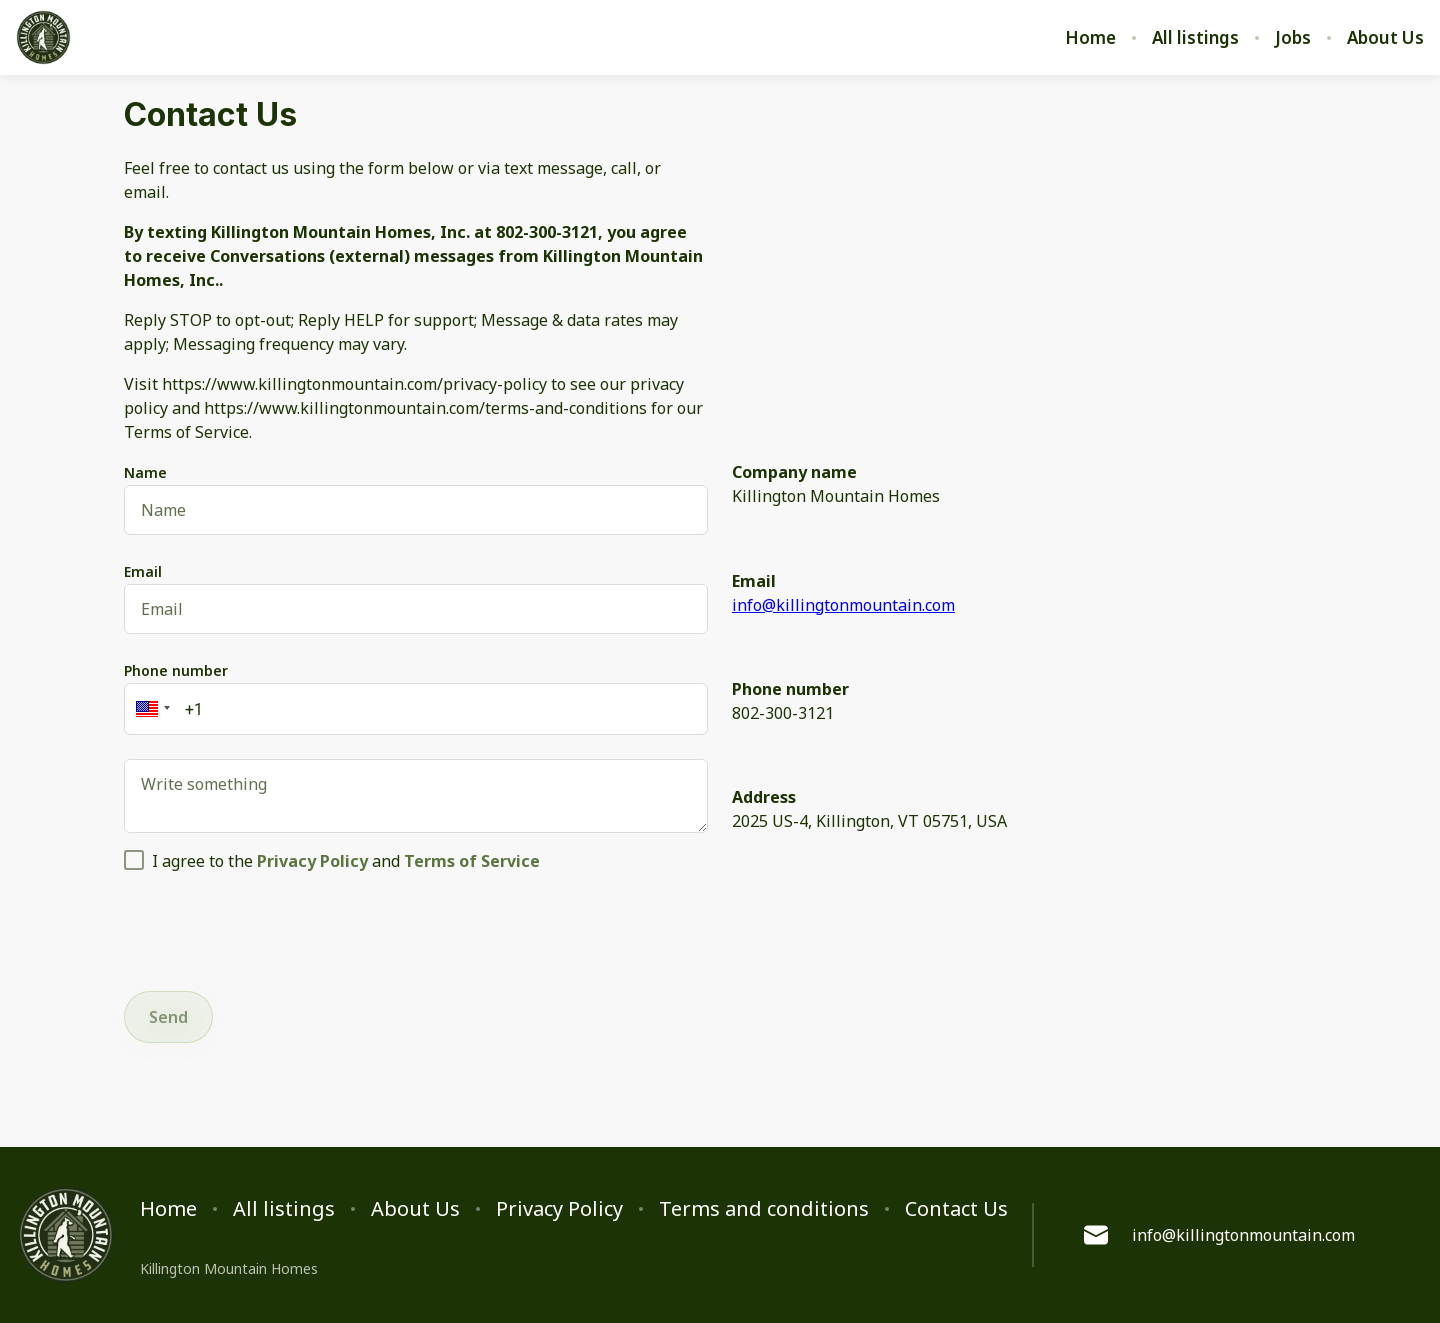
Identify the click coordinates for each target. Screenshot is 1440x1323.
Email (143, 571)
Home (1090, 38)
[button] (150, 709)
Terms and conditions (764, 1209)
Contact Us (956, 1209)
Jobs (1293, 38)
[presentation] (276, 928)
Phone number (176, 670)
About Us (1385, 38)
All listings (1195, 38)
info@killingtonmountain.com (843, 605)
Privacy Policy (559, 1209)
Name (145, 472)
